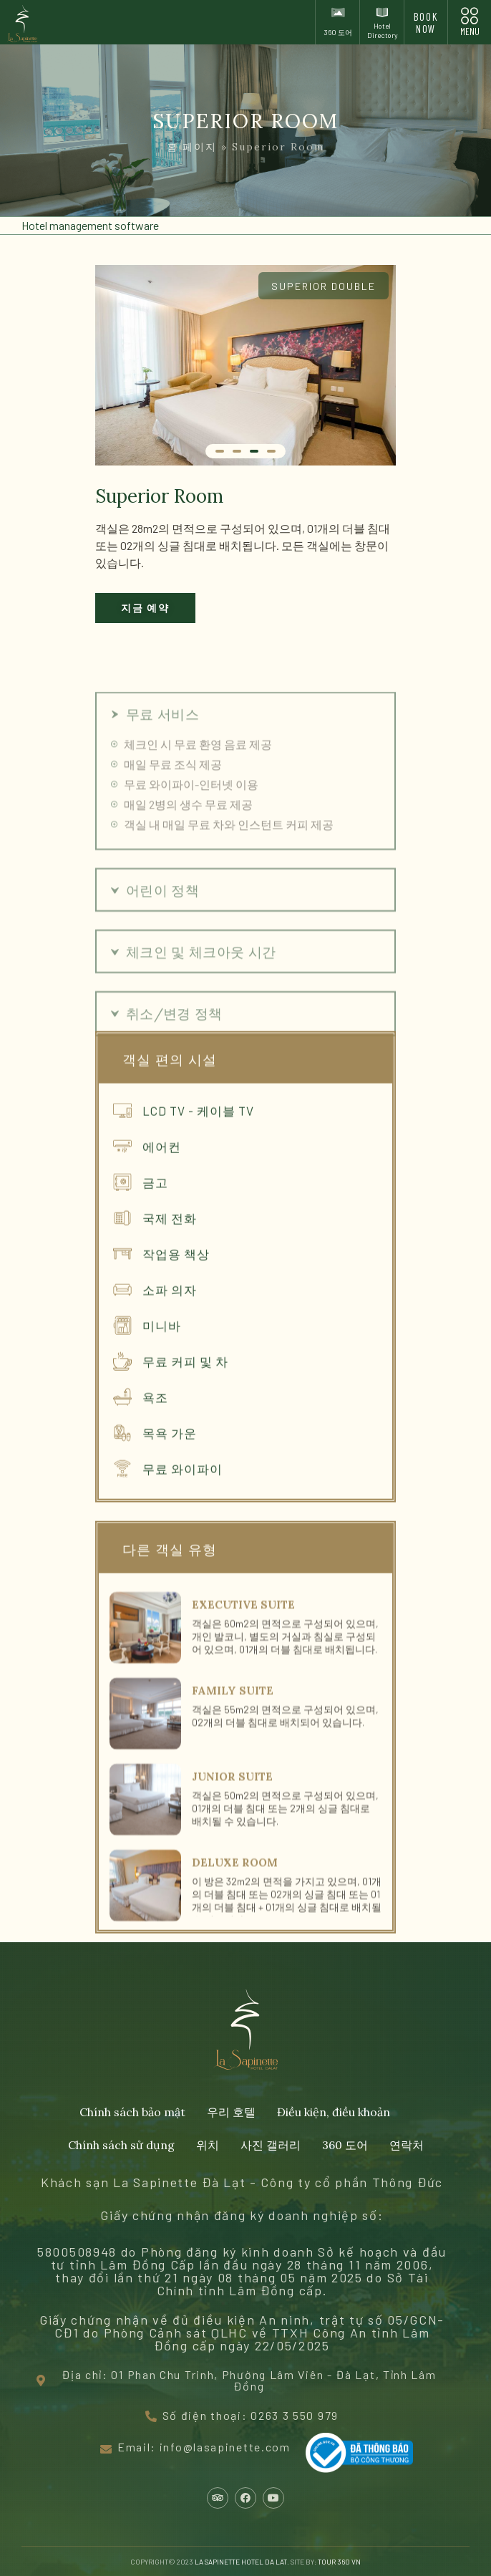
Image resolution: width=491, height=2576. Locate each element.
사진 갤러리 (270, 2145)
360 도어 (345, 2145)
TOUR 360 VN (339, 2561)
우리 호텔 (231, 2112)
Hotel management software (90, 225)
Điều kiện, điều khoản (333, 2112)
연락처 (406, 2145)
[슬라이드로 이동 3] (254, 451)
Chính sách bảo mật (132, 2112)
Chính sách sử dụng (121, 2145)
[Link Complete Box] (245, 1811)
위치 (207, 2145)
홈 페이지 (192, 146)
